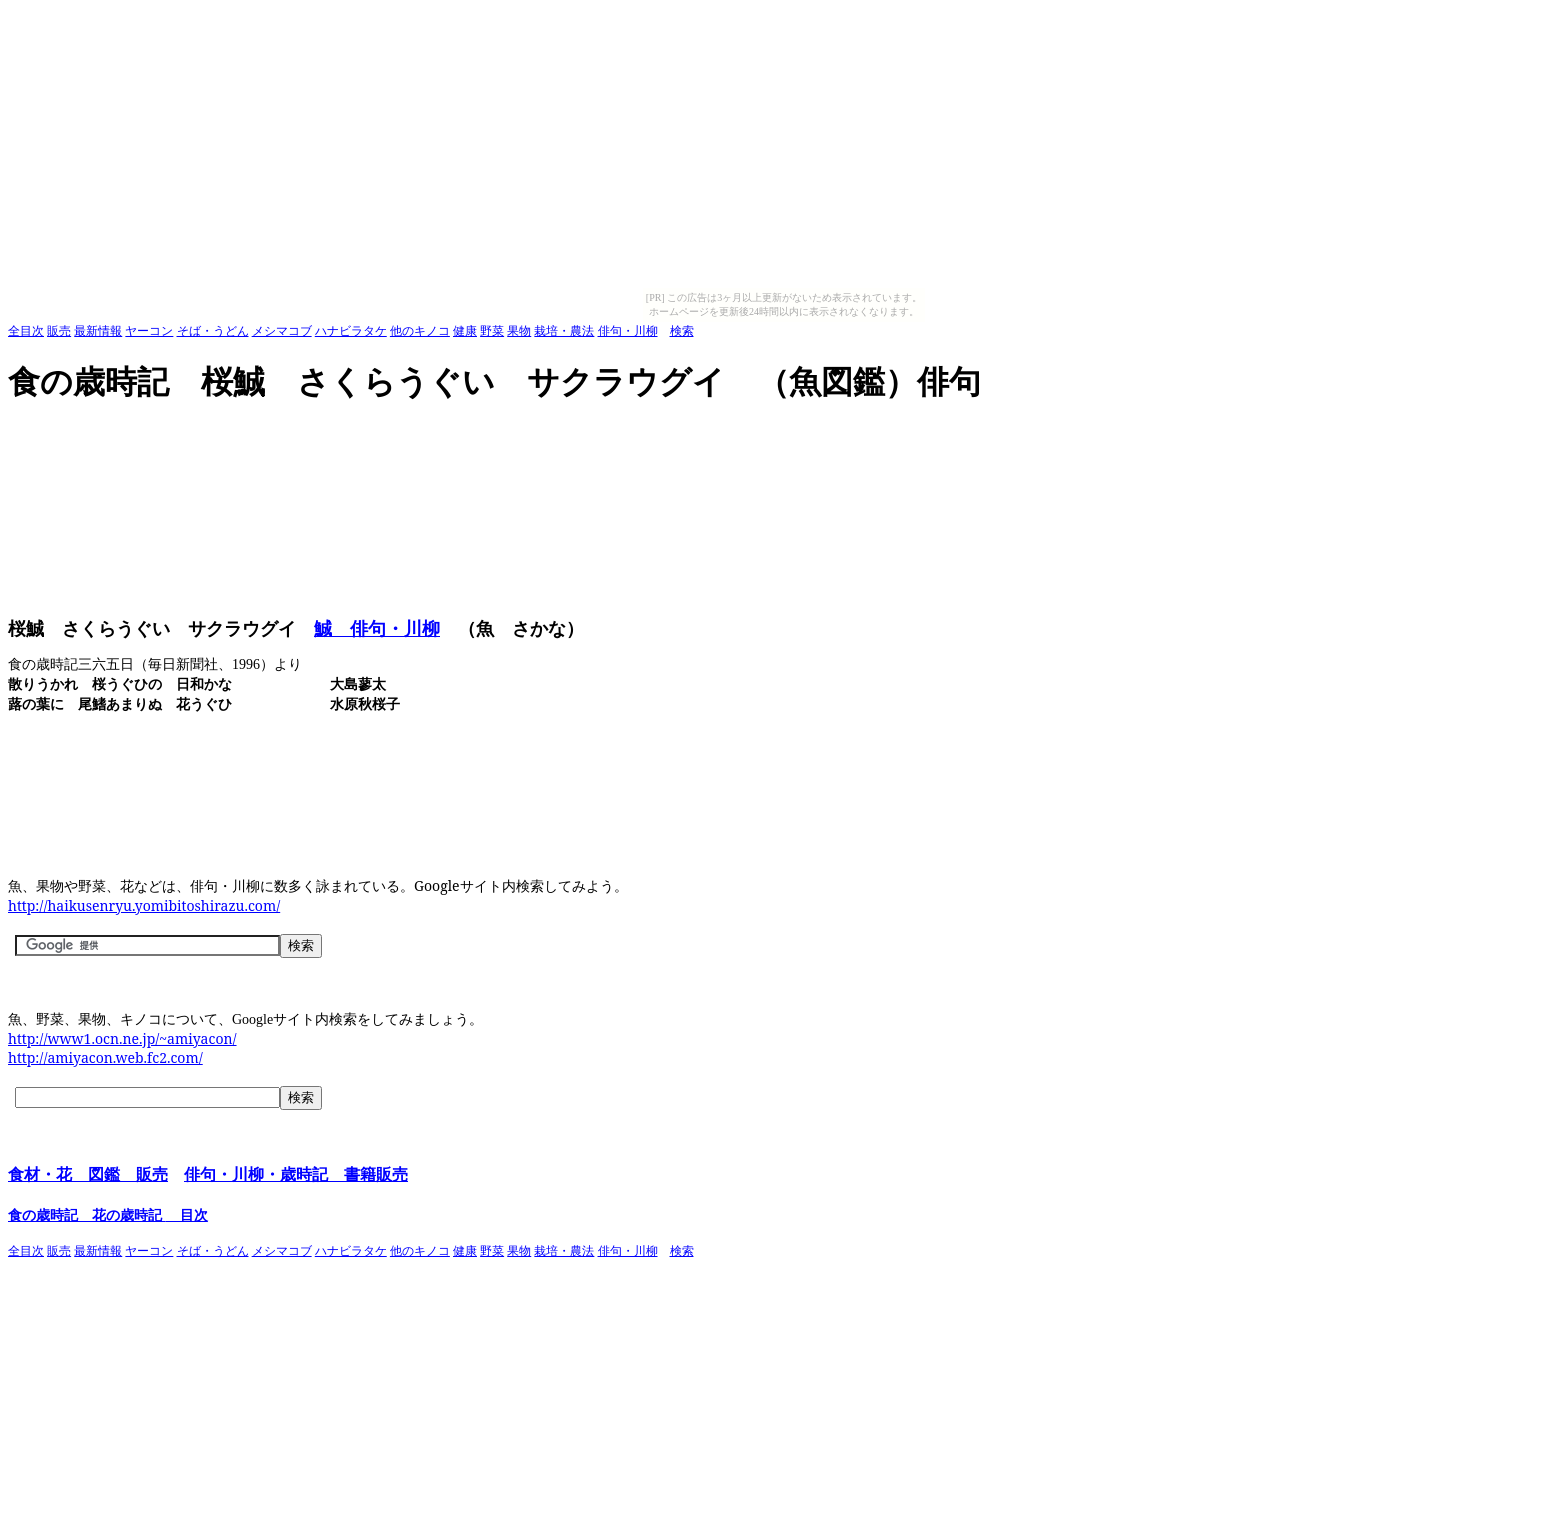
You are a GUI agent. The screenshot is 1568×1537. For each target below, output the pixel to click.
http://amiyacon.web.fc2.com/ (105, 1057)
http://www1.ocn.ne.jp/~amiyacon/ (122, 1038)
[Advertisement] (372, 434)
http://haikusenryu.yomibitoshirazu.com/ (144, 905)
